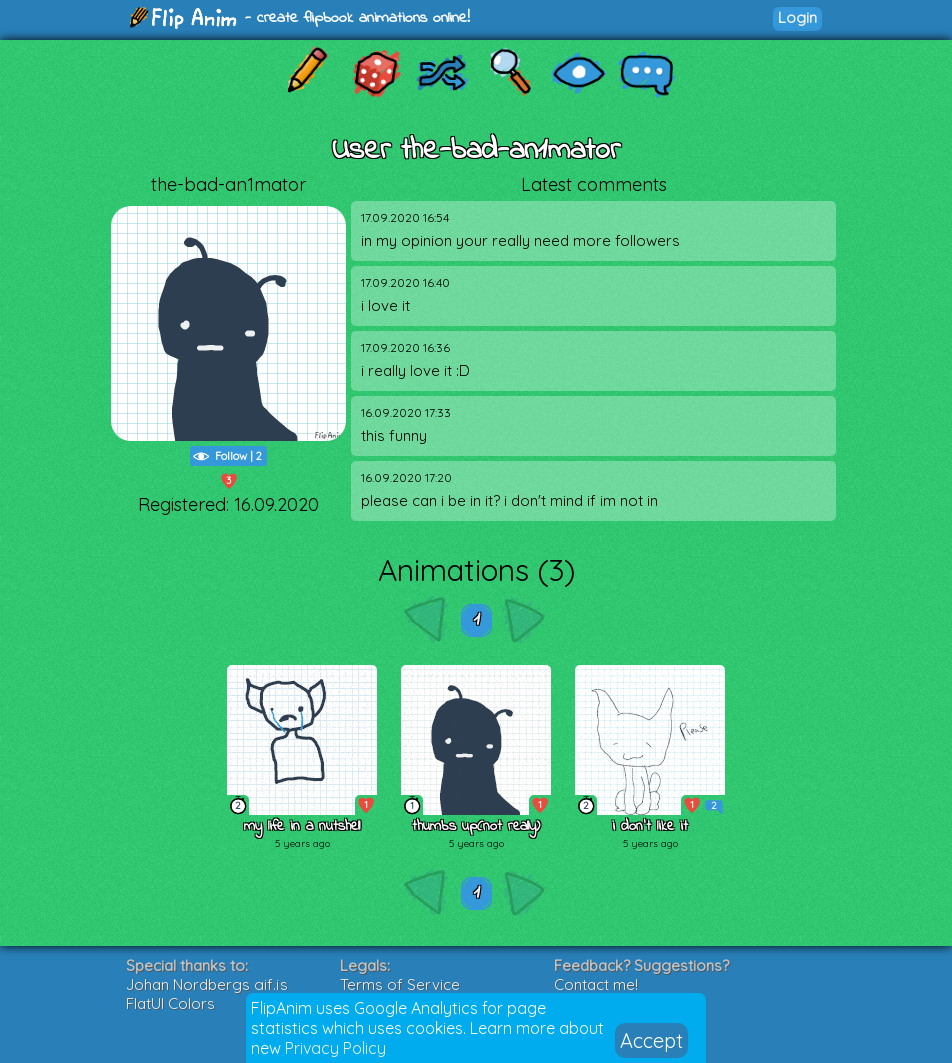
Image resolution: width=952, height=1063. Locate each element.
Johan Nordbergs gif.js (207, 984)
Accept (651, 1040)
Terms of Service (400, 984)
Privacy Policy (335, 1048)
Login (797, 17)
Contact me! (596, 984)
